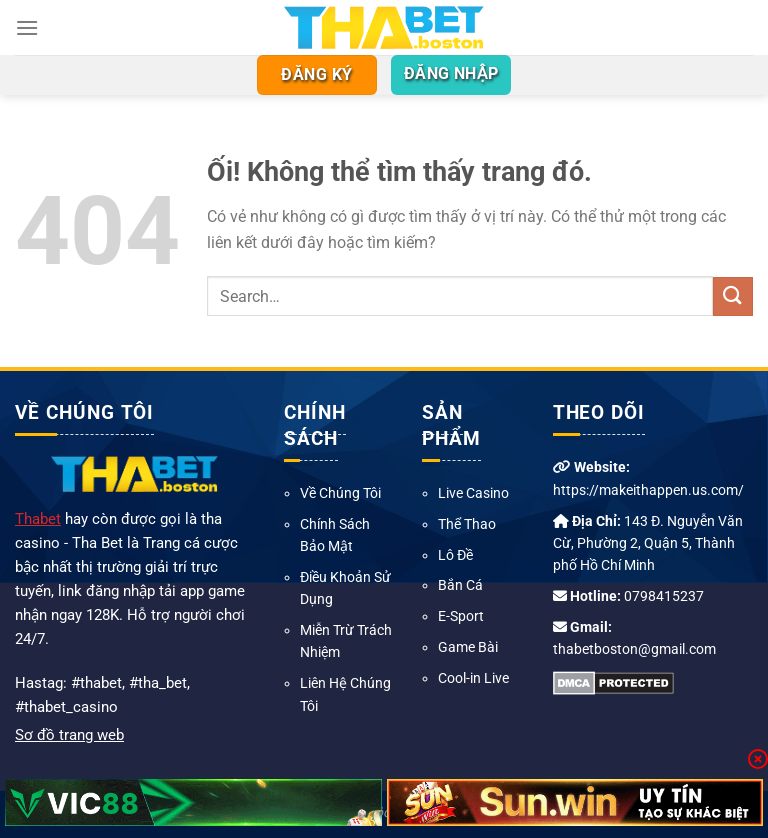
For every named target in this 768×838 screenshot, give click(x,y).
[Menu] (27, 27)
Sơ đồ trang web (69, 735)
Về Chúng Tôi (340, 493)
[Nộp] (733, 296)
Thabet (38, 519)
